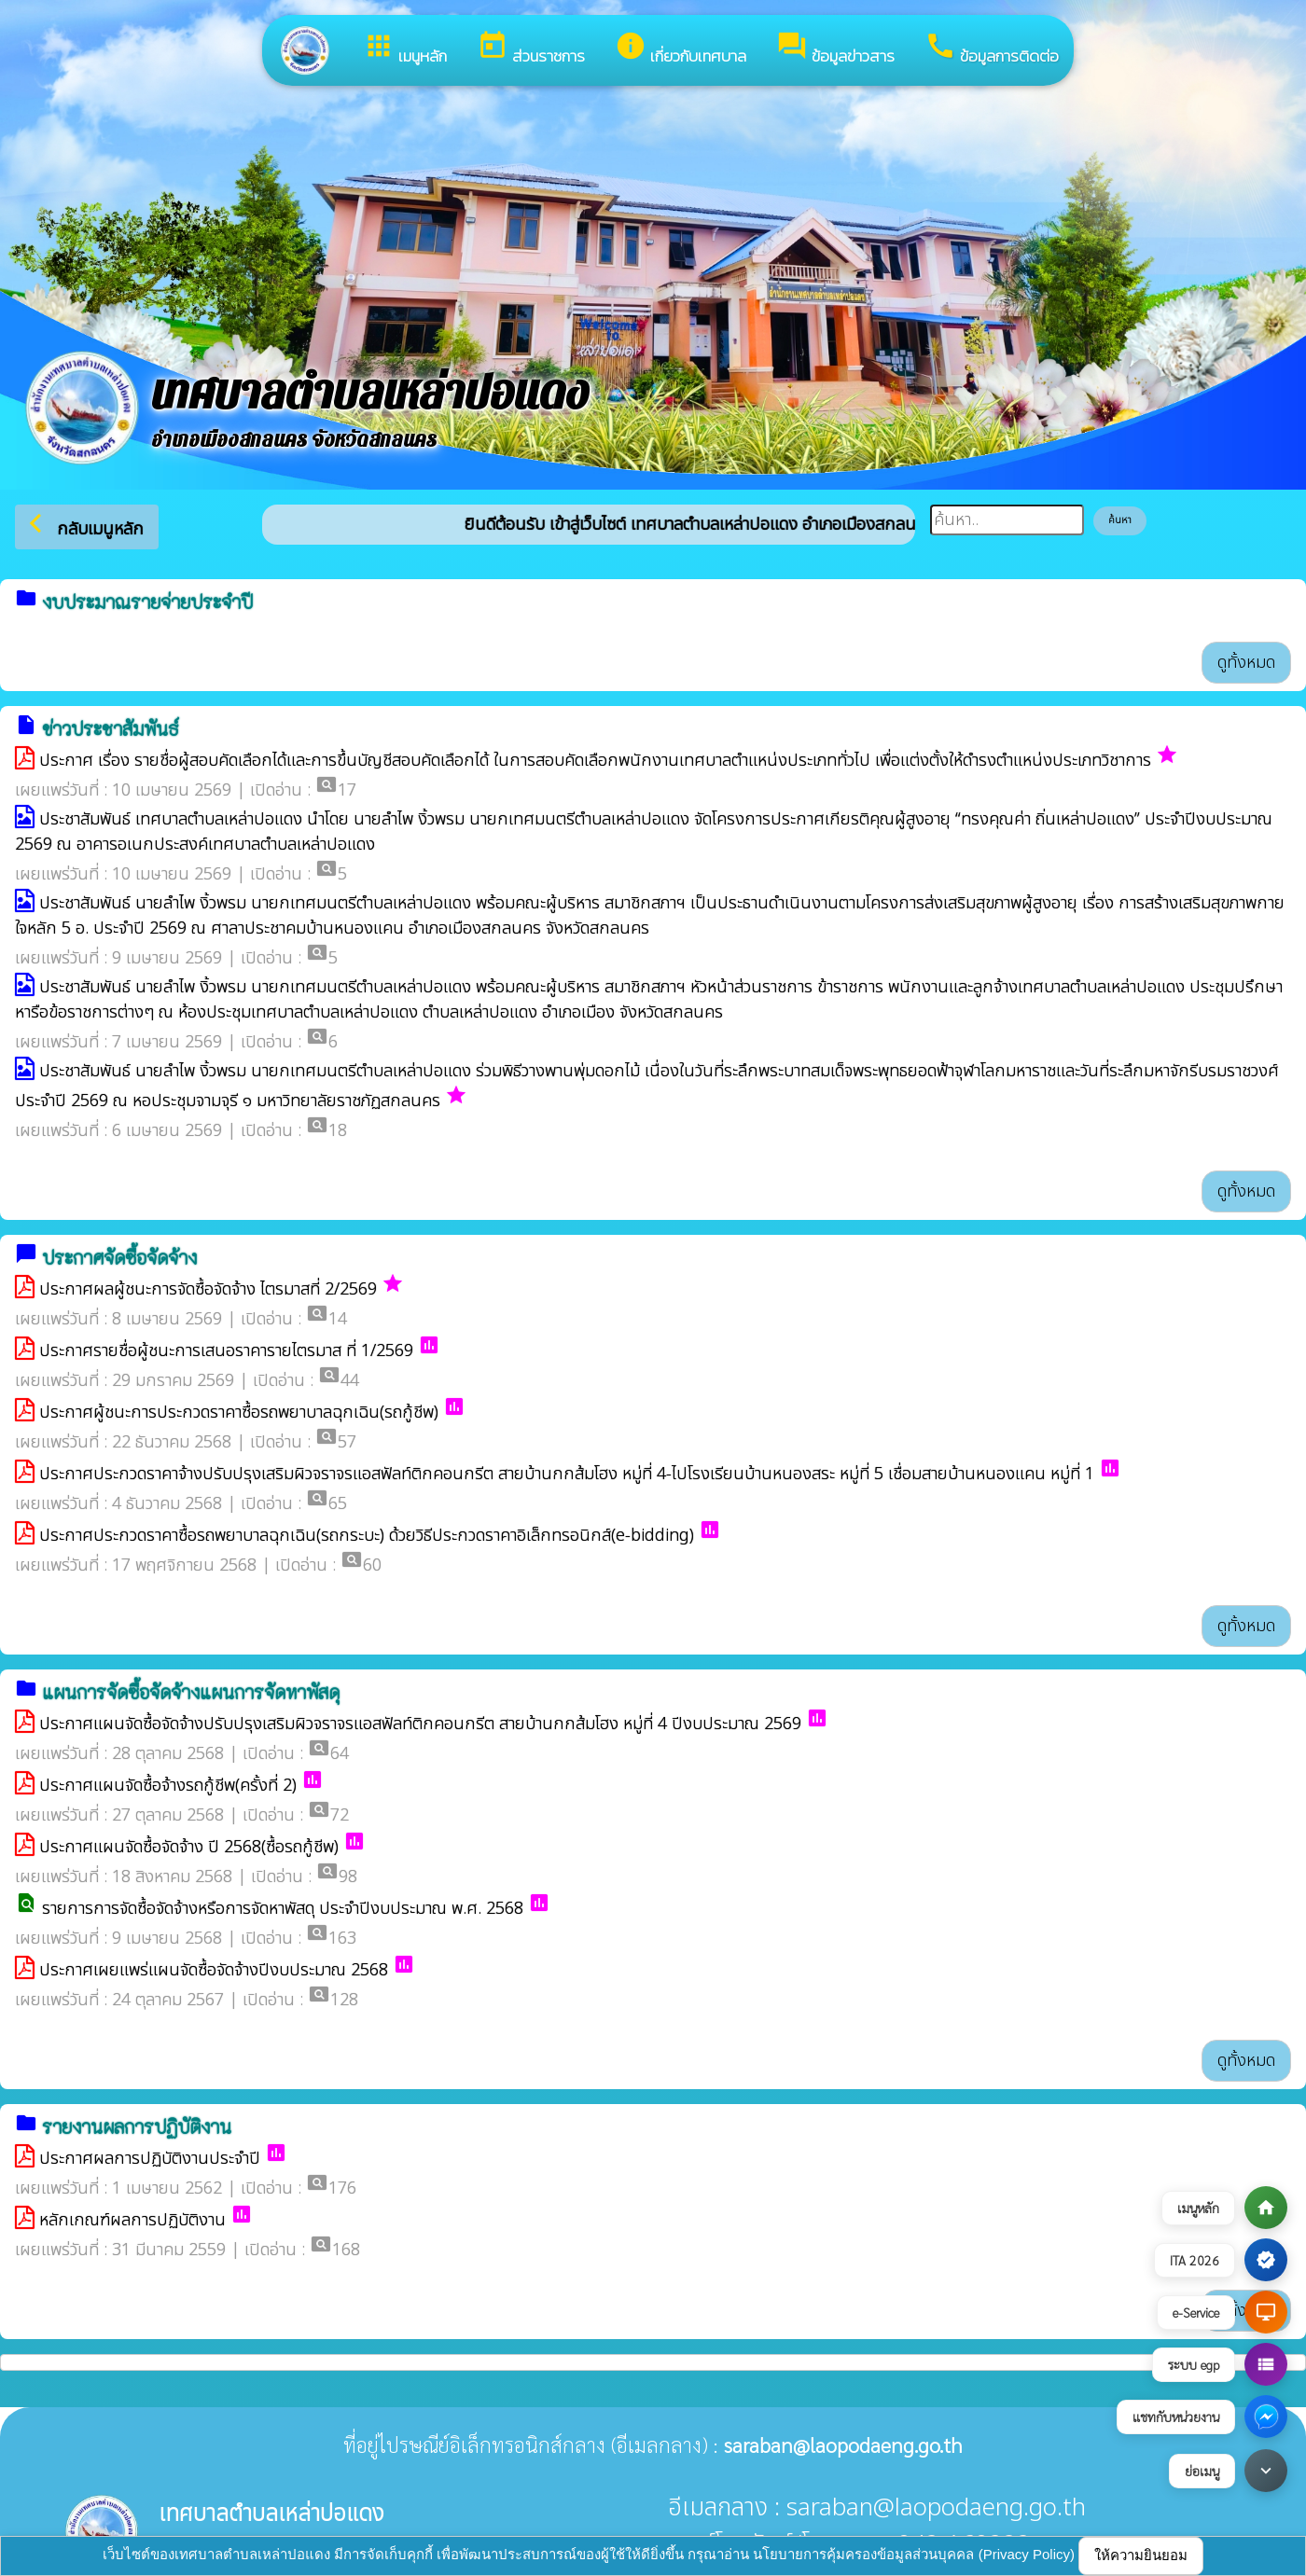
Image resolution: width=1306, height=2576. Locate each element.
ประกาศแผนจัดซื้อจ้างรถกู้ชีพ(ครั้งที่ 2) (168, 1785)
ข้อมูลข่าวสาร (835, 49)
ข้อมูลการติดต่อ (991, 49)
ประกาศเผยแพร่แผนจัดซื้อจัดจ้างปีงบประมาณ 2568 (213, 1970)
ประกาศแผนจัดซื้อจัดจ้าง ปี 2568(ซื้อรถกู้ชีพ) (189, 1847)
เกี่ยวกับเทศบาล (680, 49)
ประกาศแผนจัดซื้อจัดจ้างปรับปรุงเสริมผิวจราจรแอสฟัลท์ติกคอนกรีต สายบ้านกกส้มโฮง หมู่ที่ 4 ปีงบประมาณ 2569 (420, 1724)
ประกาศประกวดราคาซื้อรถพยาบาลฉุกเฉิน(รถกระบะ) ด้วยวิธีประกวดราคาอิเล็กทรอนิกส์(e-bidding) (366, 1535)
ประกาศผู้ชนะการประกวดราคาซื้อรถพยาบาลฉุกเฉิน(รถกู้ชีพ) (238, 1412)
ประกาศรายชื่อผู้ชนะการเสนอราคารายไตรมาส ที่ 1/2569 (226, 1351)
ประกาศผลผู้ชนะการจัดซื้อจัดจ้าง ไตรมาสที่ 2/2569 (208, 1289)
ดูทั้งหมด (1246, 662)
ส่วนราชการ (531, 49)
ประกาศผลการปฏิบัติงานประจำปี (149, 2158)
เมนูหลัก (405, 49)
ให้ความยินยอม (1141, 2555)
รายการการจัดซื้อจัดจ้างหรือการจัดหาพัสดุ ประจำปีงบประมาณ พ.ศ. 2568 (282, 1908)
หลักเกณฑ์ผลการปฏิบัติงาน (132, 2220)
